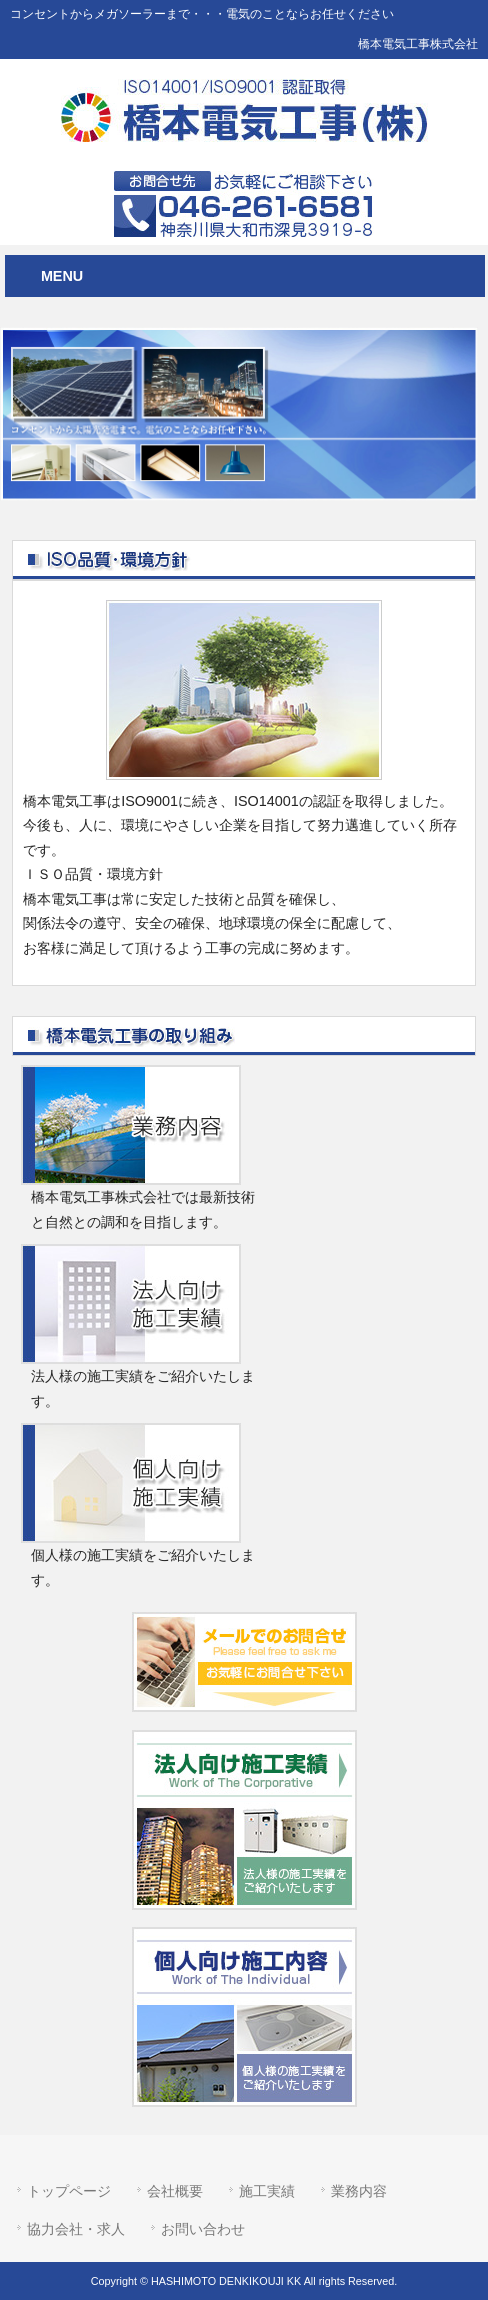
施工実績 (267, 2191)
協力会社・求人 (76, 2229)
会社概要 (175, 2191)
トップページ (69, 2191)
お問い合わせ (203, 2229)
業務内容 (359, 2191)
